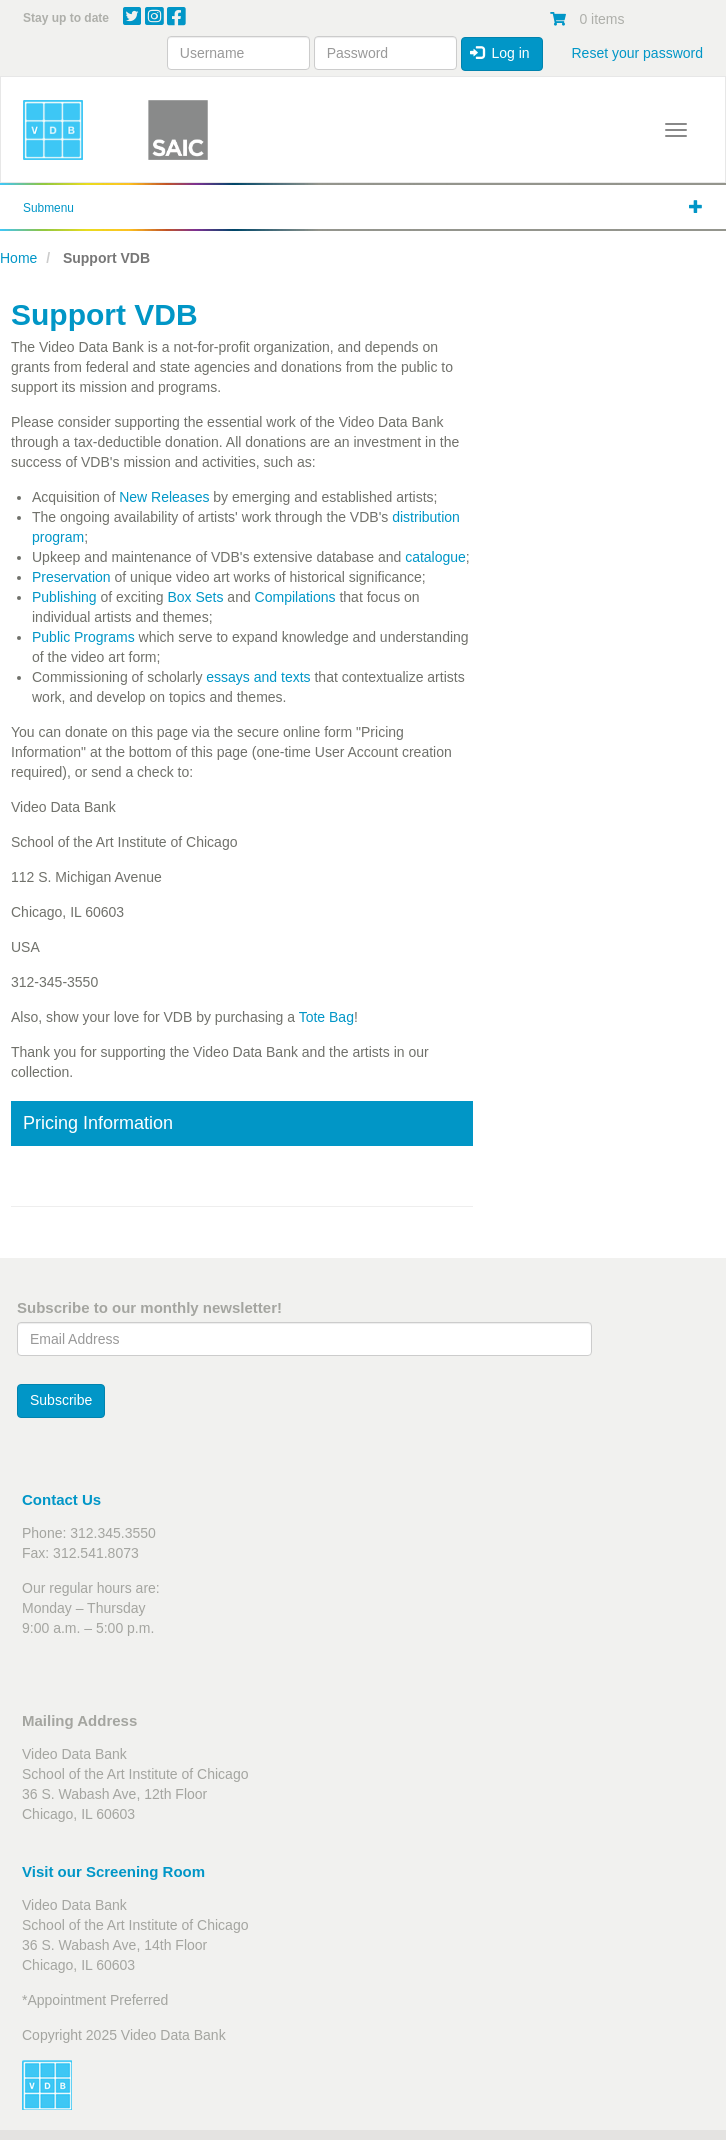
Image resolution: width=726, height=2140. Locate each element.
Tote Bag (326, 1017)
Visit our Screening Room (113, 1871)
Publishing (64, 597)
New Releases (164, 497)
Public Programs (83, 637)
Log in (500, 53)
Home (18, 258)
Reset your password (637, 53)
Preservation (73, 577)
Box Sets (195, 597)
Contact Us (61, 1499)
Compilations (295, 597)
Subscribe (61, 1400)
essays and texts (258, 677)
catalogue (435, 557)
